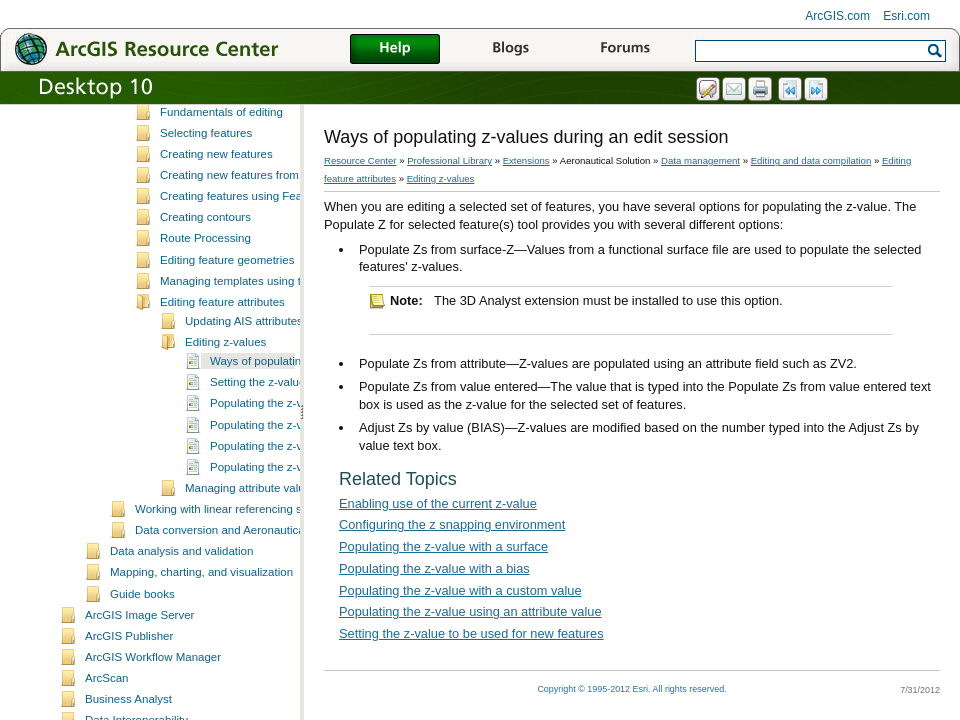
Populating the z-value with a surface (443, 546)
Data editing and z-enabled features (251, 136)
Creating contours (205, 262)
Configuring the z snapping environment (452, 524)
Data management (700, 160)
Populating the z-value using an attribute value (470, 611)
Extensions (526, 160)
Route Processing (205, 283)
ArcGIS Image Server (139, 660)
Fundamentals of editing (221, 157)
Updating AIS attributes (244, 366)
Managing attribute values (251, 533)
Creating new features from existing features (273, 220)
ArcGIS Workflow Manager (153, 702)
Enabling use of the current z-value (438, 503)
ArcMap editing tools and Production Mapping (276, 114)
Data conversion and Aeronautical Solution (243, 575)
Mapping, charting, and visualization (201, 617)
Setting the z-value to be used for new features (471, 633)
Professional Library (449, 160)
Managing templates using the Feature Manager (282, 326)
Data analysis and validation (181, 596)
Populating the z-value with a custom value (460, 590)
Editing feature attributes (222, 347)
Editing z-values (225, 387)
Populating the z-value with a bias (296, 470)
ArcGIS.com (837, 16)
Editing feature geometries (227, 305)
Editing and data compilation (811, 160)
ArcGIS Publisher (129, 681)
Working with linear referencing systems (236, 554)
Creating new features (216, 199)
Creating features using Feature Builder (260, 241)
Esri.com (906, 16)
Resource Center (360, 160)
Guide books (142, 639)
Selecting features (206, 178)
